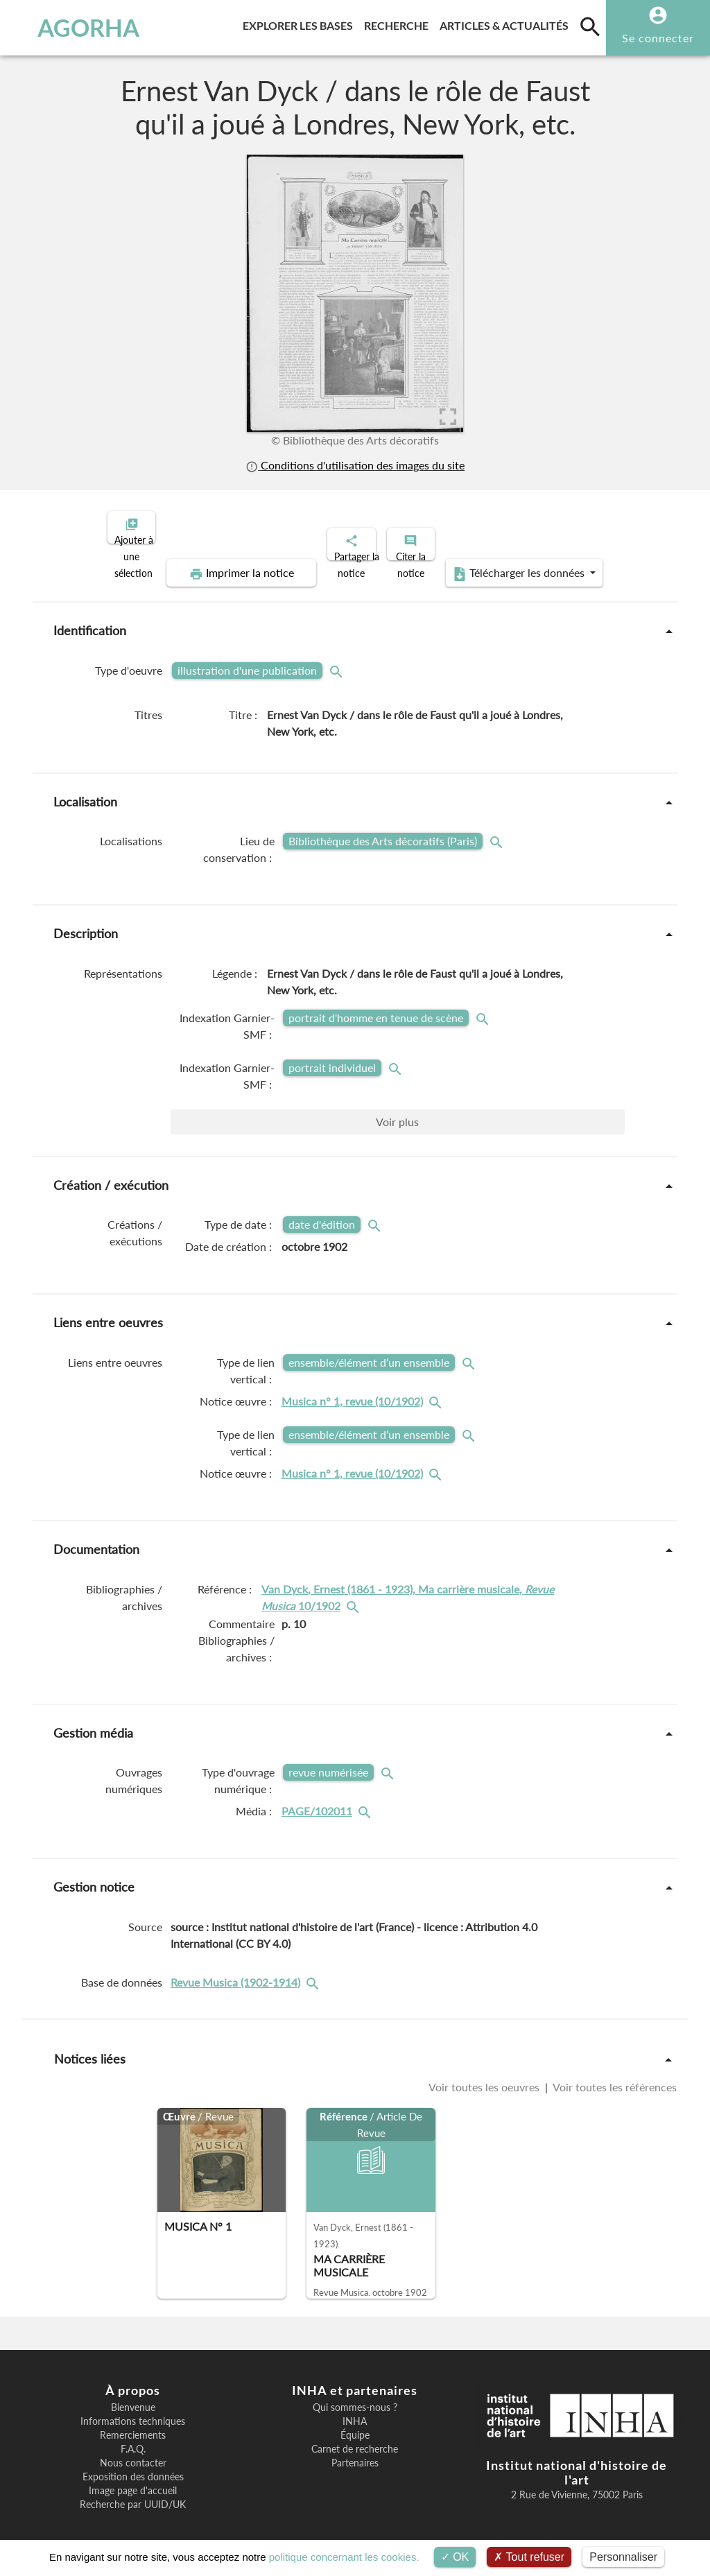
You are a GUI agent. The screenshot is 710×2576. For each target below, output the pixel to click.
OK (455, 2557)
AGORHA (72, 28)
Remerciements (133, 2423)
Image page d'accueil (133, 2478)
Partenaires (355, 2451)
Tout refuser (529, 2557)
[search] (590, 26)
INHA (355, 2409)
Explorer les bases (300, 23)
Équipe (355, 2423)
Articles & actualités (507, 23)
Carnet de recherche (354, 2437)
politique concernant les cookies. (344, 2557)
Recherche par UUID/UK (133, 2492)
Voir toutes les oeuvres (485, 2075)
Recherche (399, 23)
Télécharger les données (511, 561)
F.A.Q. (133, 2437)
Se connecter (658, 37)
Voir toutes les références (614, 2075)
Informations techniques (132, 2409)
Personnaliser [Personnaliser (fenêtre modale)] (623, 2557)
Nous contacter (133, 2451)
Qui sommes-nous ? (355, 2395)
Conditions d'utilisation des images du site (355, 465)
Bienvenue (133, 2395)
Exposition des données (133, 2465)
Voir (397, 1109)
